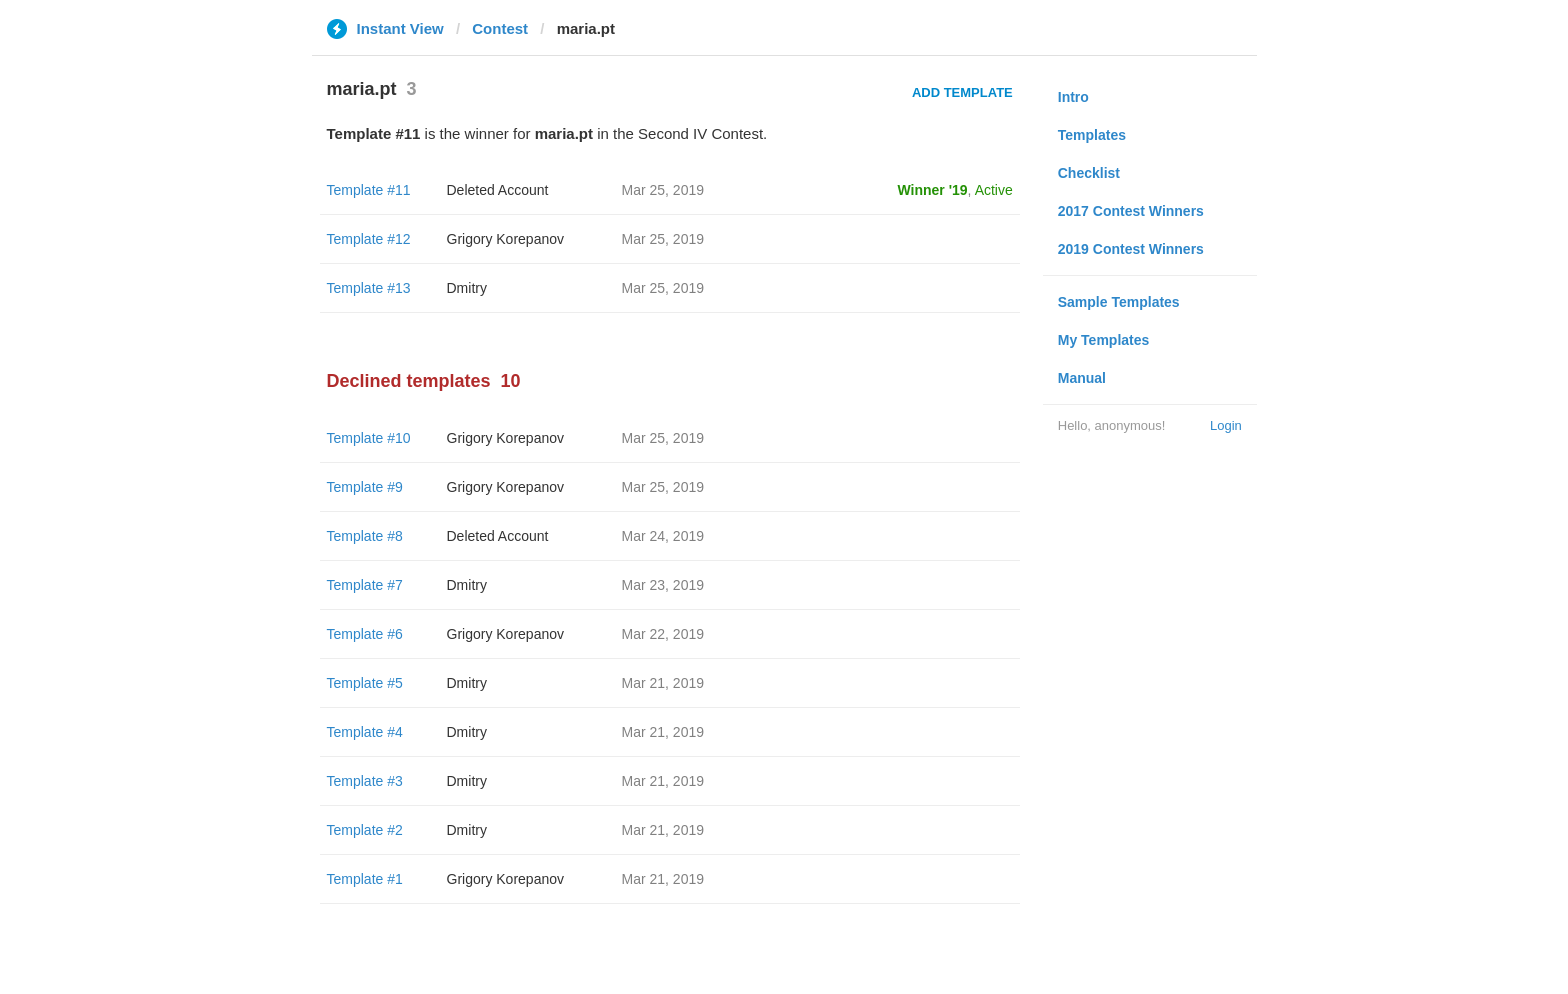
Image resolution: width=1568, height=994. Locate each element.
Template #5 (365, 683)
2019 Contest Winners (1131, 249)
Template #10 (369, 438)
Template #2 (365, 830)
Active (994, 190)
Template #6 (365, 634)
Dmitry (467, 288)
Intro (1073, 97)
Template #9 (365, 487)
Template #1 (365, 879)
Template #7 (365, 585)
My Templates (1104, 340)
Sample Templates (1119, 302)
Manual (1082, 378)
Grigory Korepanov (506, 239)
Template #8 (365, 536)
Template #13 (369, 288)
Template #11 (369, 190)
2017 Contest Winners (1131, 211)
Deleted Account (498, 190)
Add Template (962, 92)
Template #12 (369, 239)
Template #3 (365, 781)
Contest (500, 28)
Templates (1092, 135)
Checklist (1089, 173)
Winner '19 (933, 190)
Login (1226, 425)
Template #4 (365, 732)
